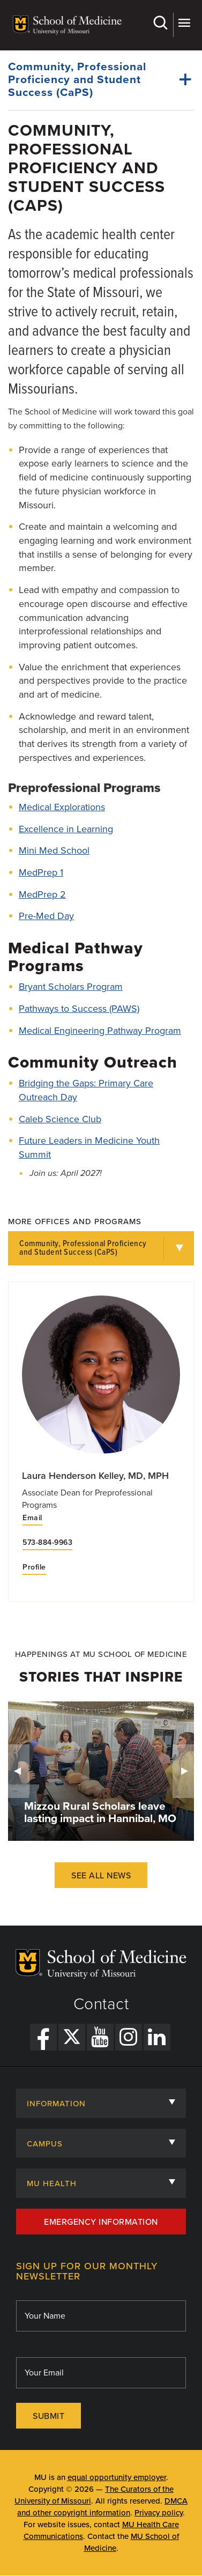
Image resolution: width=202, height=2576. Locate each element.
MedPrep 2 (42, 894)
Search (160, 23)
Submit (48, 2416)
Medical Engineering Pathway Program (100, 1031)
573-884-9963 (47, 1542)
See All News (101, 1875)
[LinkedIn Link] (157, 2037)
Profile (34, 1567)
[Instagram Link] (128, 2037)
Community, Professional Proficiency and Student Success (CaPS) (83, 1248)
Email (32, 1518)
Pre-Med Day (46, 916)
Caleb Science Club (60, 1119)
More (184, 23)
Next (183, 1771)
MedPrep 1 (41, 872)
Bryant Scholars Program (71, 987)
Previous (18, 1771)
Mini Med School (54, 850)
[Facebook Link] (43, 2037)
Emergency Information (101, 2222)
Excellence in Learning (66, 829)
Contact (101, 2004)
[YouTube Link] (100, 2037)
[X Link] (71, 2037)
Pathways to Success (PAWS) (79, 1009)
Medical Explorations (62, 807)
